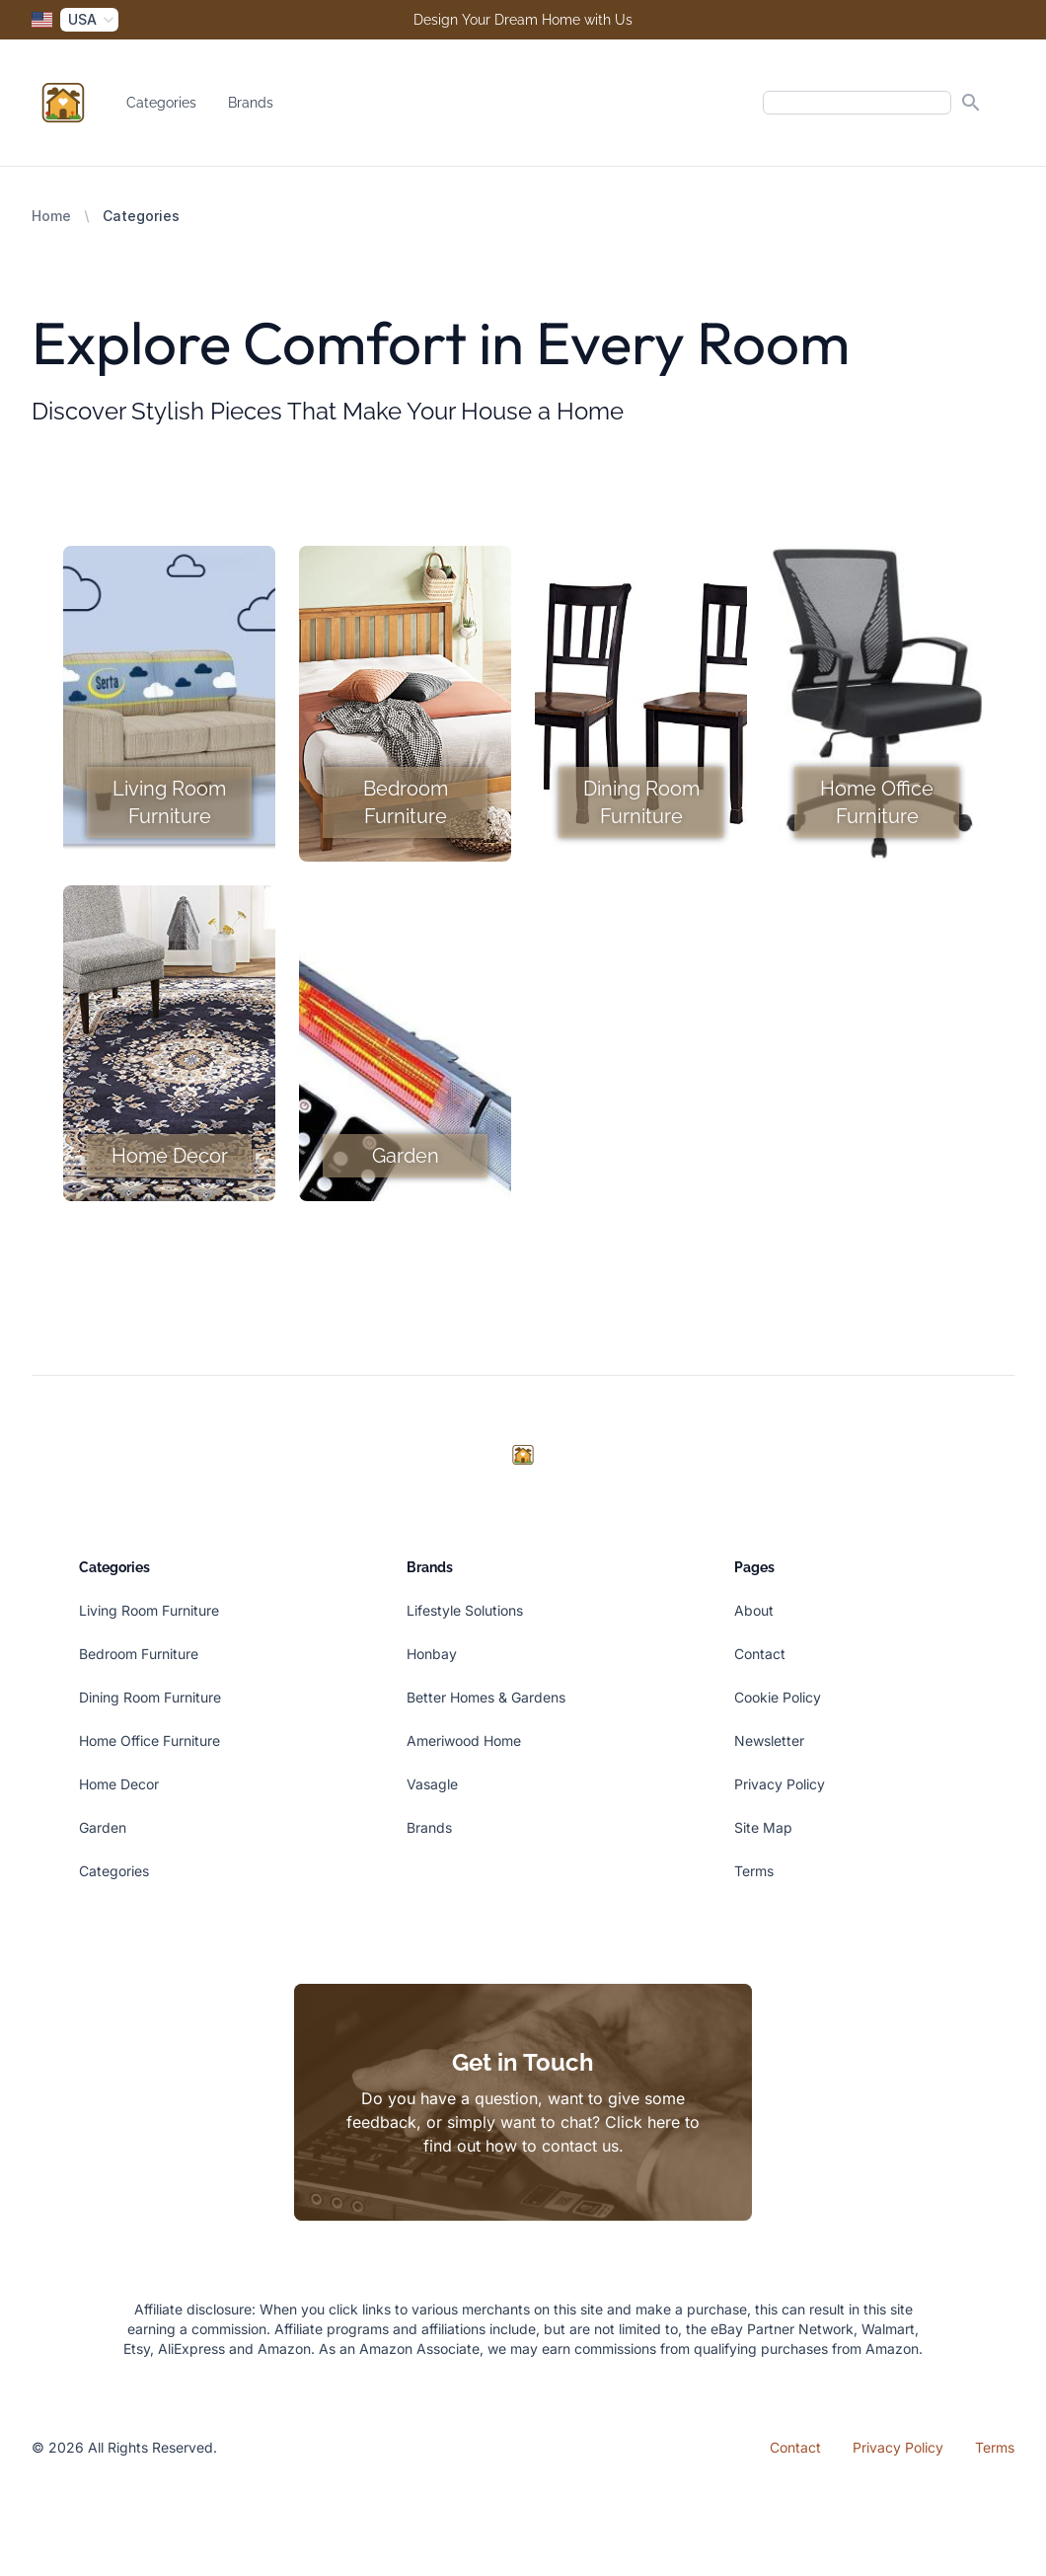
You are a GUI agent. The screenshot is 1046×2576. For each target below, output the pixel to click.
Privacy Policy (779, 1784)
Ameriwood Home (464, 1740)
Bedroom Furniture (138, 1653)
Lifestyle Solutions (465, 1610)
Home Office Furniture (149, 1740)
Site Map (763, 1827)
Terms (754, 1870)
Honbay (432, 1653)
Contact (759, 1653)
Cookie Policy (777, 1697)
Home (51, 215)
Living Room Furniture (149, 1610)
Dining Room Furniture (150, 1697)
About (754, 1610)
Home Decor (119, 1784)
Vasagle (432, 1784)
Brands (250, 103)
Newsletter (769, 1740)
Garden (102, 1827)
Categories (161, 103)
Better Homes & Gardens (486, 1697)
